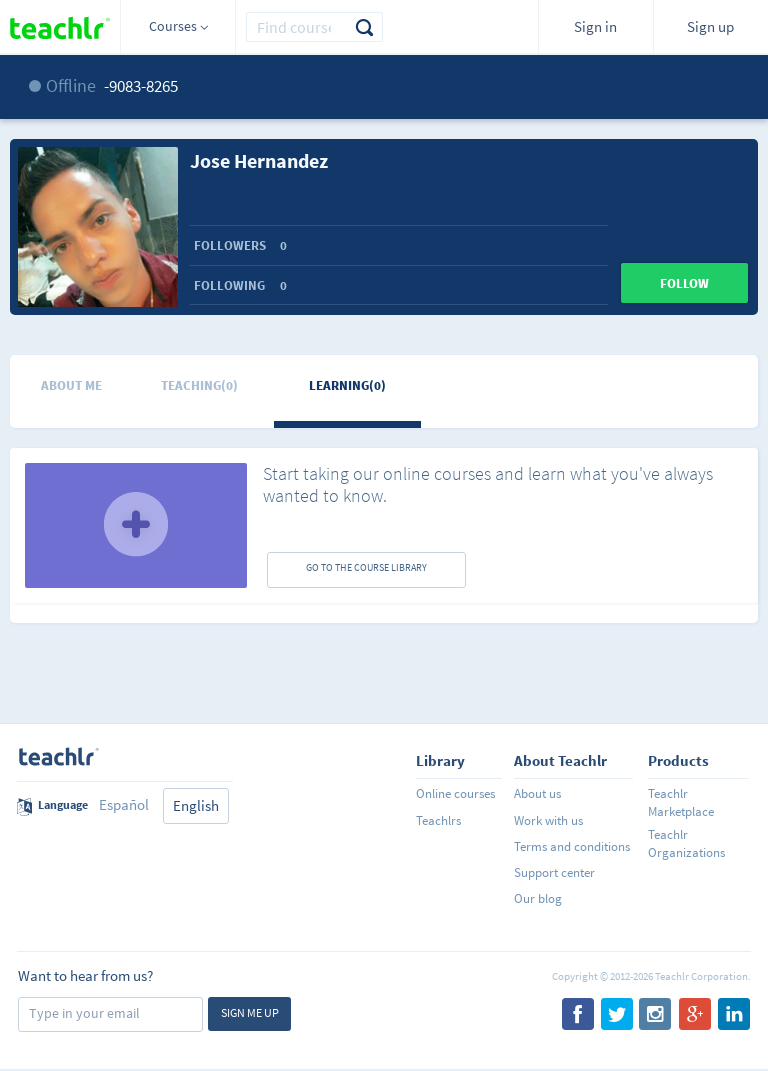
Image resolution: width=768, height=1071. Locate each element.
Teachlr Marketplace (681, 802)
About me (71, 385)
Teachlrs (438, 820)
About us (537, 793)
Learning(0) (347, 385)
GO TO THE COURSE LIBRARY (366, 567)
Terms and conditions (572, 846)
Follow (684, 283)
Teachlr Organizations (686, 843)
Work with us (548, 820)
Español (124, 804)
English (196, 805)
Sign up (710, 26)
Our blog (538, 898)
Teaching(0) (199, 385)
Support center (554, 872)
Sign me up (250, 1012)
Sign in (595, 26)
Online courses (455, 793)
